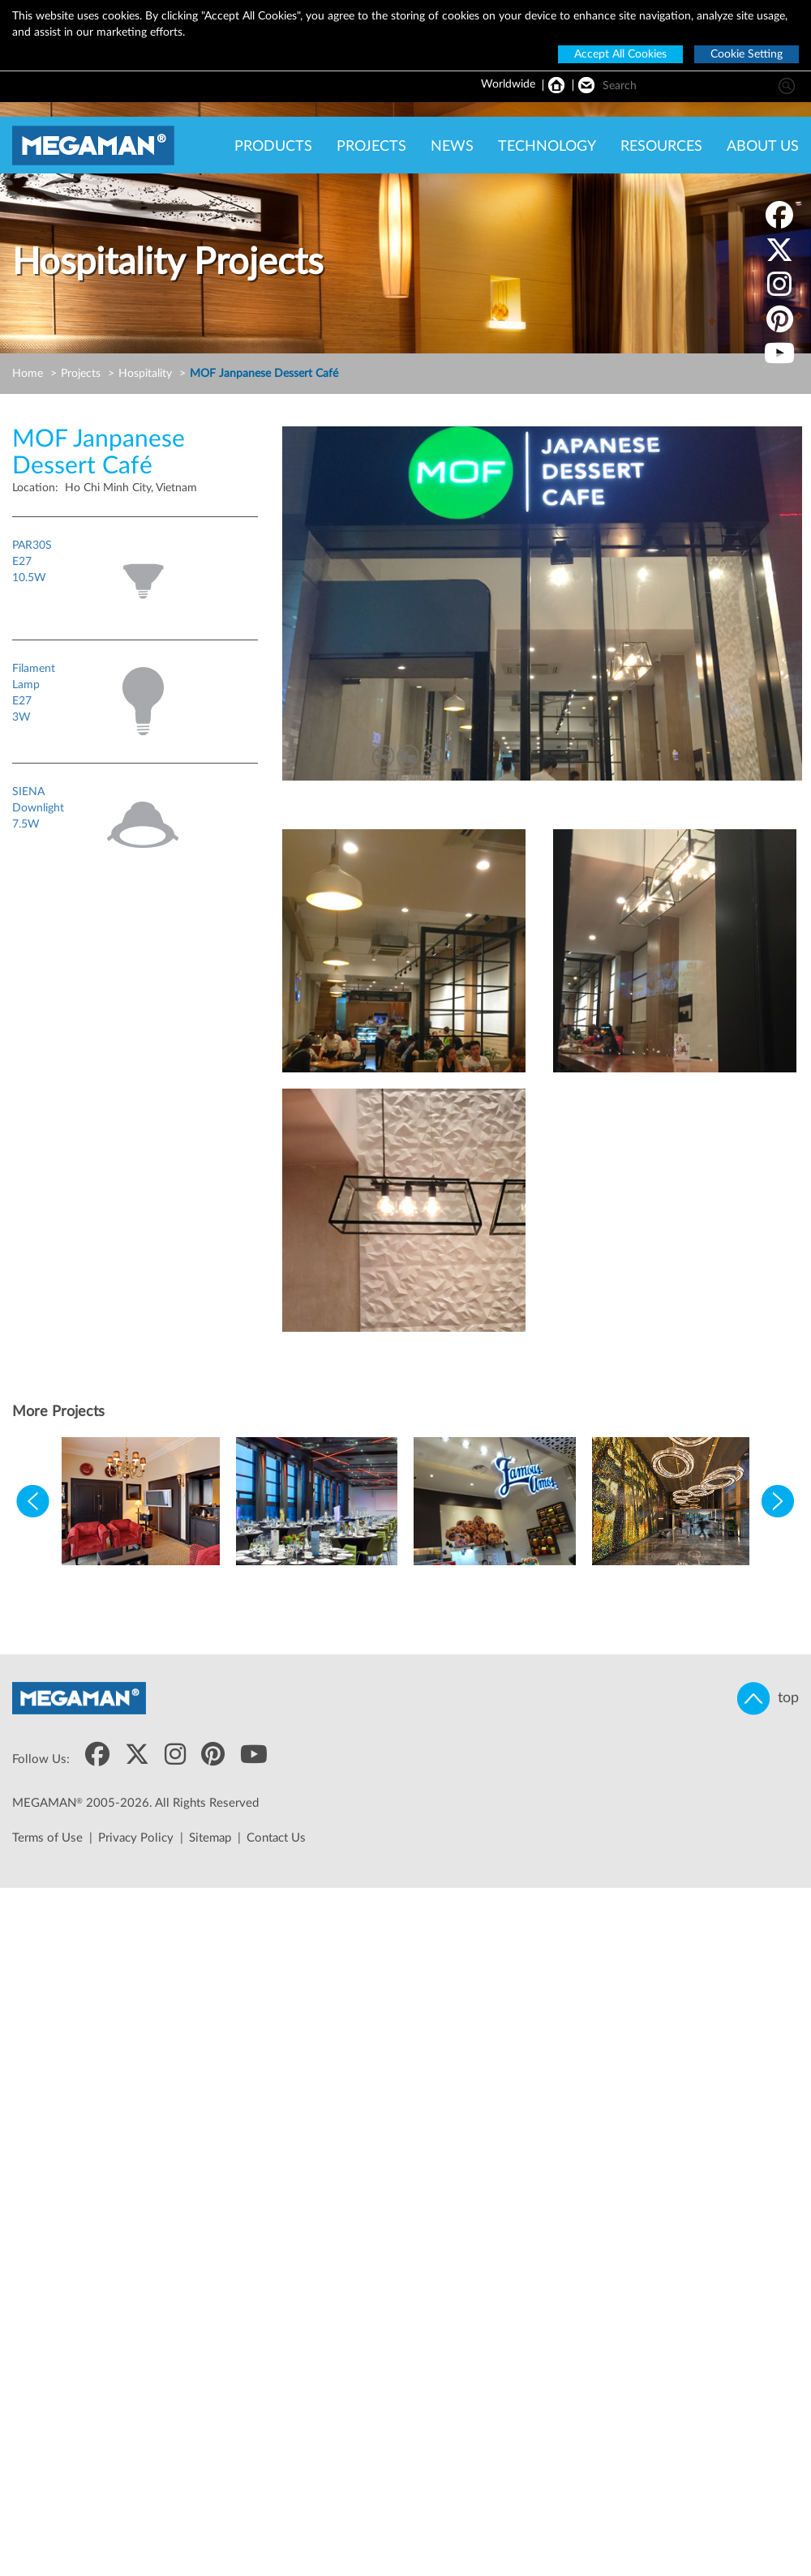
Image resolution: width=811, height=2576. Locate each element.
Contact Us (276, 1838)
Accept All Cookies (620, 54)
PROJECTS (371, 146)
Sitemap (210, 1838)
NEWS (452, 146)
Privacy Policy (136, 1838)
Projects (81, 373)
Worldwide (508, 84)
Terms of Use (47, 1838)
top (768, 1698)
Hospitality (145, 373)
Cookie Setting (746, 54)
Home (27, 373)
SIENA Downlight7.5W (38, 808)
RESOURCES (661, 146)
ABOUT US (763, 146)
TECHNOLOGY (547, 146)
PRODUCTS (273, 146)
